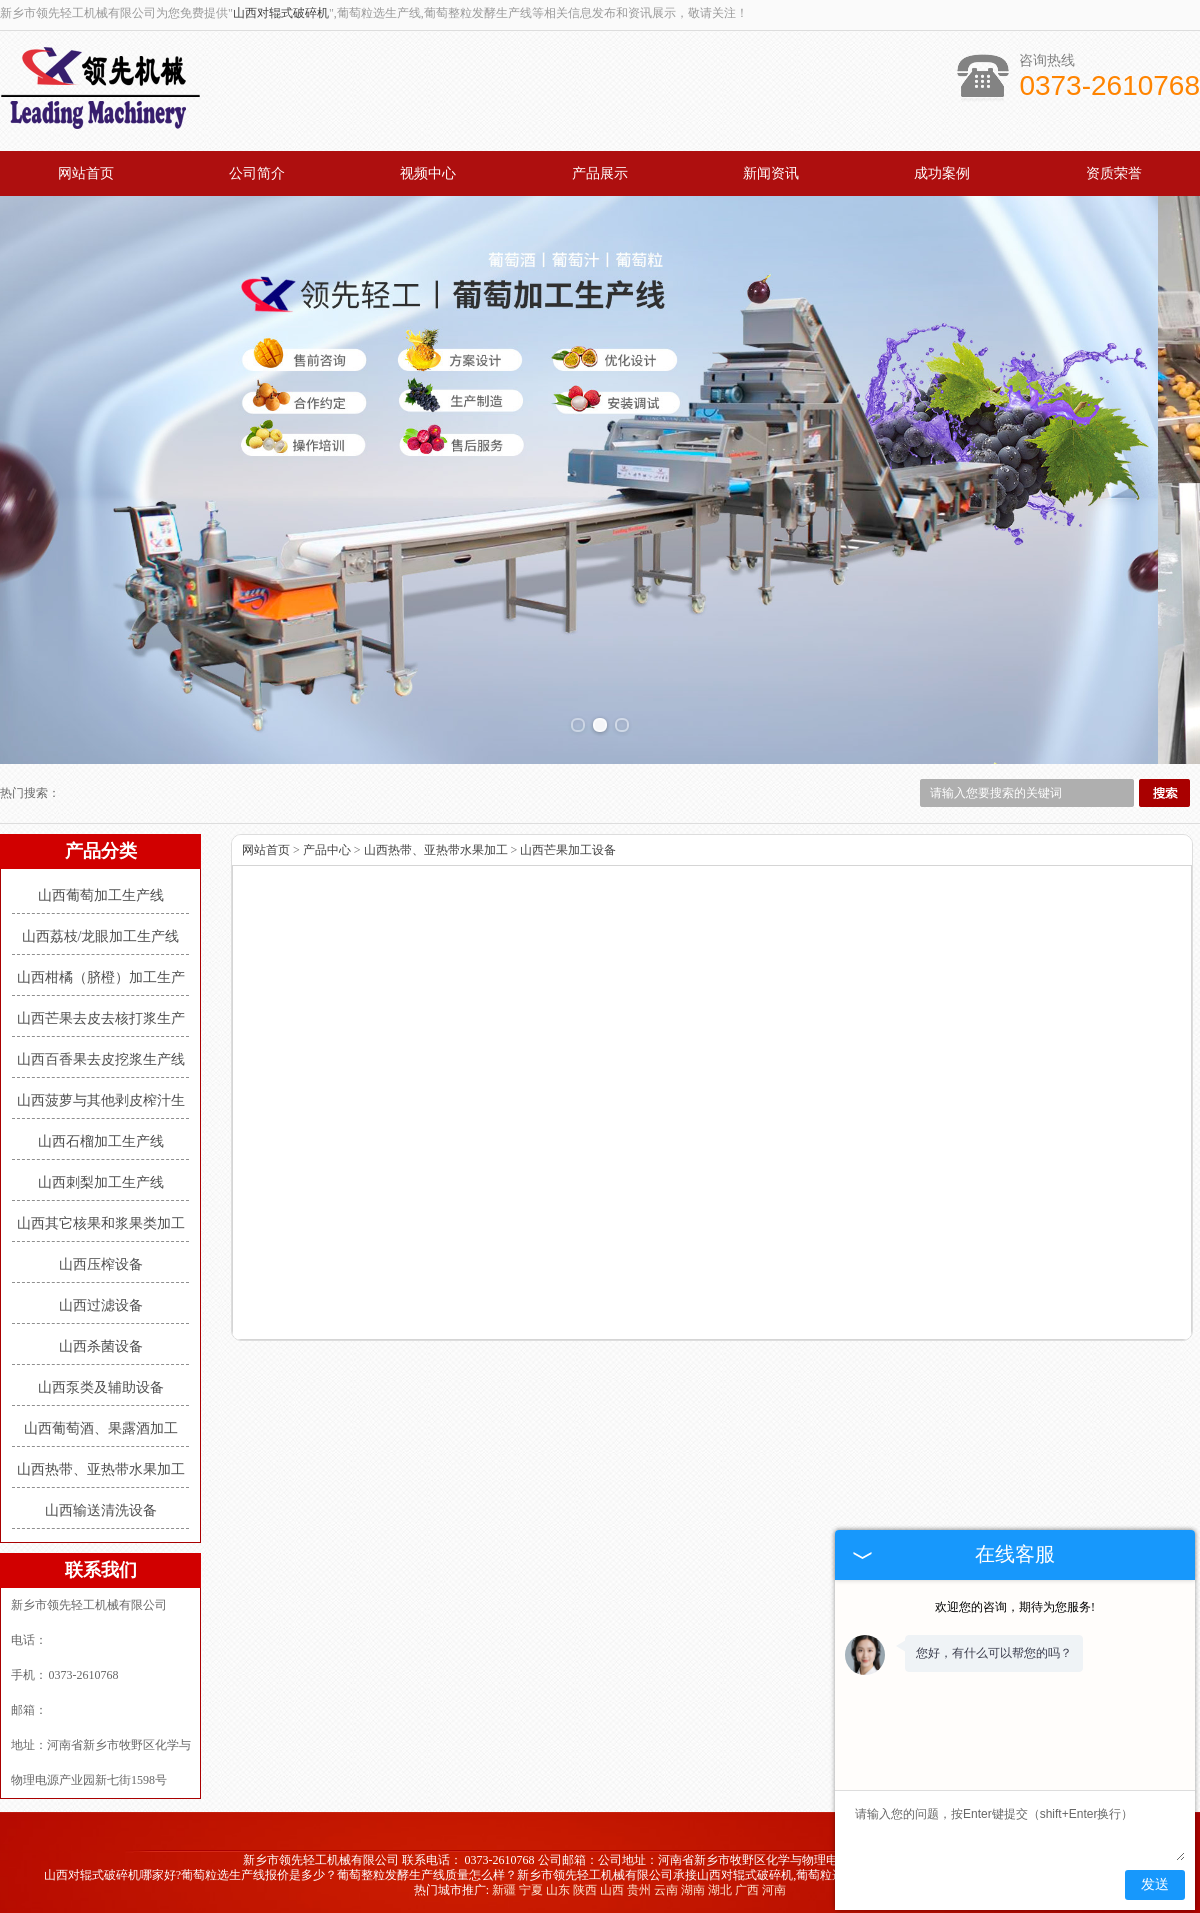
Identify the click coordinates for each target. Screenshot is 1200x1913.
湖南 (693, 1890)
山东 (558, 1890)
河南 (774, 1890)
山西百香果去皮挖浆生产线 (101, 1059)
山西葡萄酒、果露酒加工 (101, 1428)
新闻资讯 (771, 173)
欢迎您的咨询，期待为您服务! (1015, 1607)
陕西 (585, 1890)
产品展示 (600, 173)
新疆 (504, 1890)
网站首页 (86, 173)
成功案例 (942, 173)
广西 (747, 1890)
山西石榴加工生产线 (101, 1141)
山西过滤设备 (101, 1305)
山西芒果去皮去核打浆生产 (101, 1018)
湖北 (720, 1890)
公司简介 (257, 173)
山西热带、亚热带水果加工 (101, 1469)
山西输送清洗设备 (101, 1510)
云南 (666, 1890)
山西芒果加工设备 (568, 850)
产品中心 (327, 850)
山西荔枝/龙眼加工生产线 (101, 936)
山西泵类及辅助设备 (101, 1387)
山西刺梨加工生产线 (101, 1182)
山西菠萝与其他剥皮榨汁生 (101, 1100)
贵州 (639, 1890)
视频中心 (428, 173)
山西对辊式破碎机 (281, 13)
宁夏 (531, 1890)
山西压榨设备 (101, 1264)
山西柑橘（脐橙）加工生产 (101, 977)
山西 (612, 1890)
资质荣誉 (1114, 173)
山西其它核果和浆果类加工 (101, 1223)
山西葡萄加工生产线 (101, 895)
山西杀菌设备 (101, 1346)
